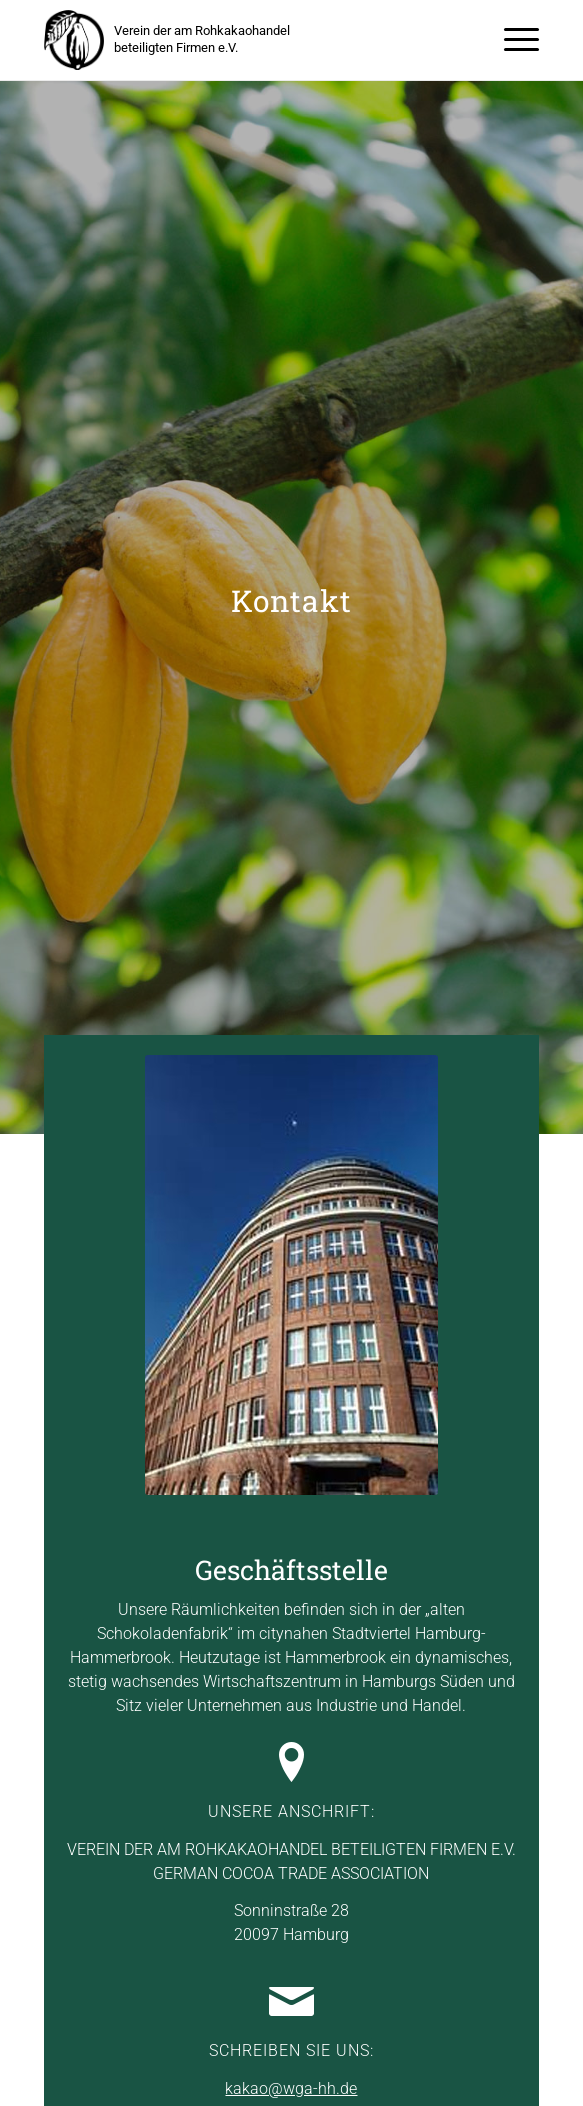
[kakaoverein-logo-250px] (74, 40)
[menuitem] (511, 40)
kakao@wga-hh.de (291, 2088)
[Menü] (511, 40)
